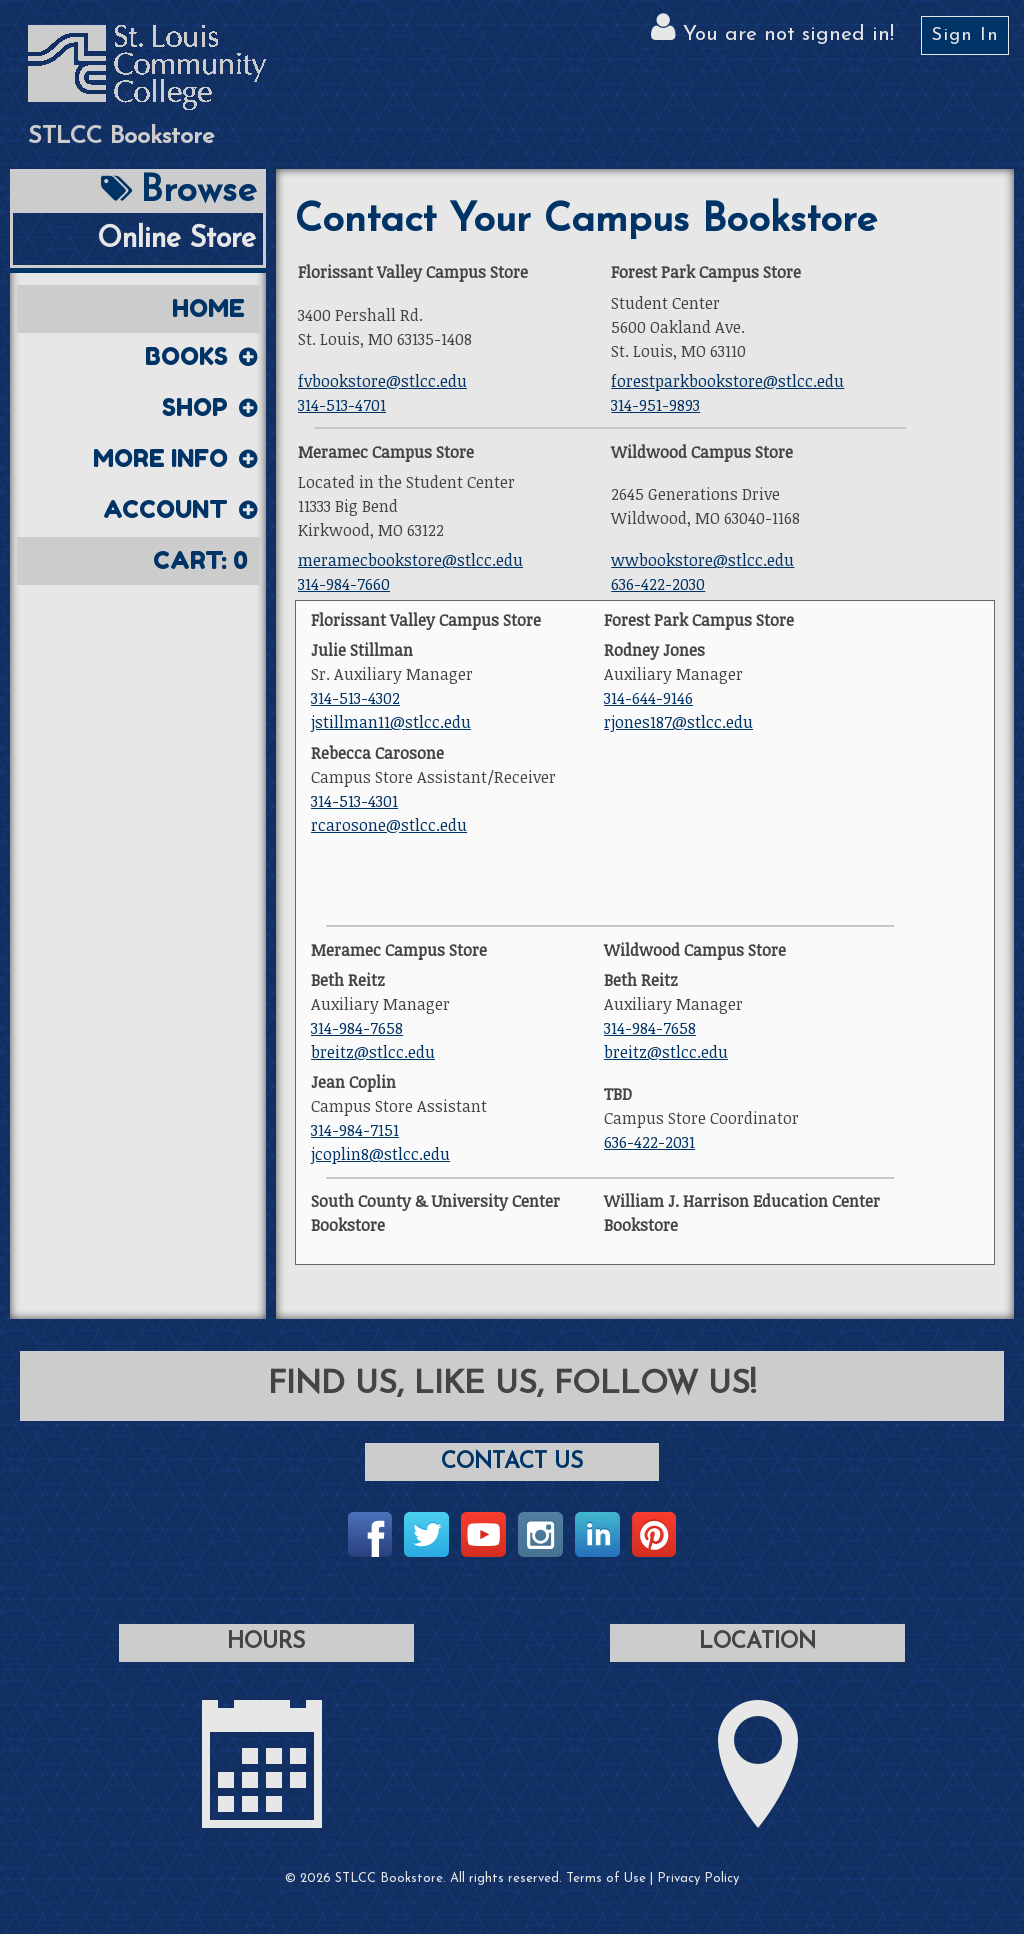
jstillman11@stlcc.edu (391, 722)
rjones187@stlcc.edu (678, 722)
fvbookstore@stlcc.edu (382, 381)
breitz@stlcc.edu (373, 1052)
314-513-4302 (355, 698)
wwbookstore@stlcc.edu (702, 560)
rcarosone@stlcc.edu (389, 825)
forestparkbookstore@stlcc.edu (727, 381)
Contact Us (512, 1462)
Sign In (965, 35)
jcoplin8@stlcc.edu (380, 1154)
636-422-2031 (649, 1142)
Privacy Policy (698, 1878)
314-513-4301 (354, 801)
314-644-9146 (648, 698)
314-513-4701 (342, 405)
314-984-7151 (355, 1130)
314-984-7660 (344, 584)
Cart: (200, 560)
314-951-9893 (655, 405)
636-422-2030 (658, 584)
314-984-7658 (357, 1028)
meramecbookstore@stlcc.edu (410, 560)
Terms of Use (606, 1878)
